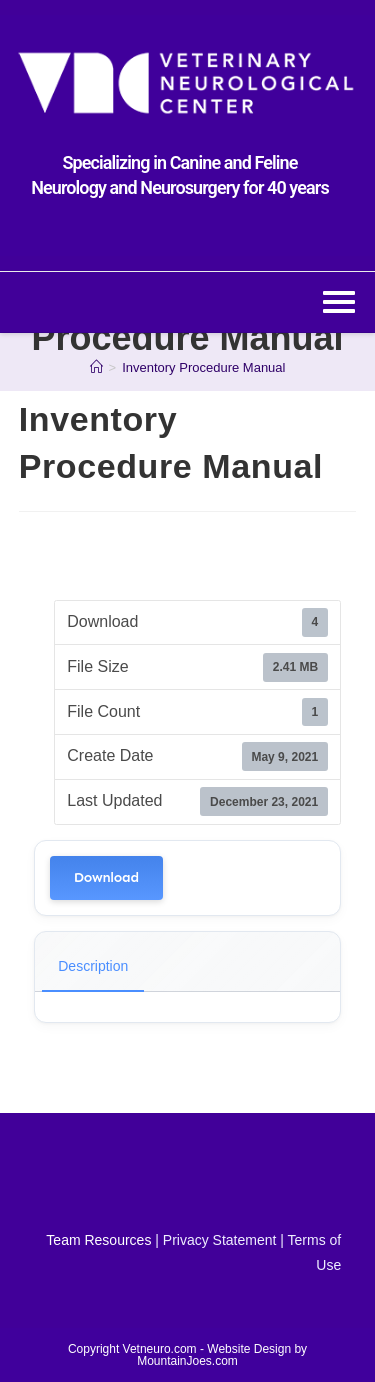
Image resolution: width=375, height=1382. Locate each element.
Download (106, 877)
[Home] (96, 367)
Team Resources (98, 1240)
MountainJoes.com (187, 1361)
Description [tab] (93, 966)
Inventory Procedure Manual (203, 367)
